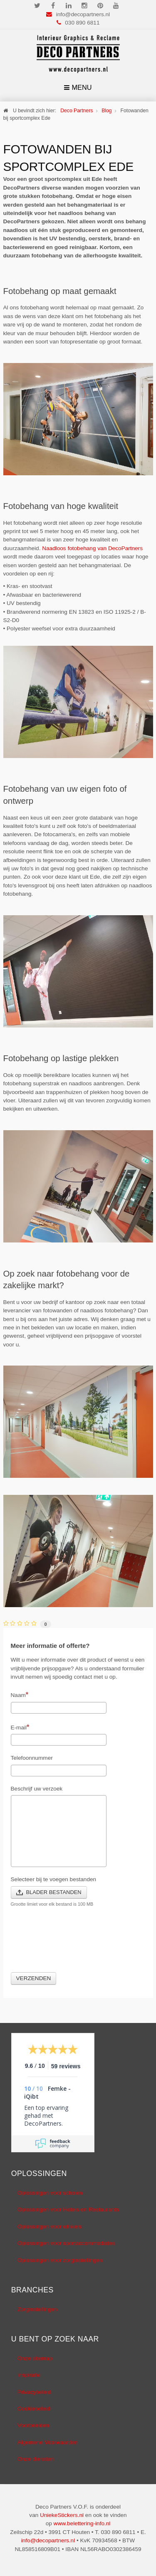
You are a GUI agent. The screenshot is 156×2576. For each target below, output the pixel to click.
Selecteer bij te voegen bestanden (54, 1879)
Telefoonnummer (32, 1758)
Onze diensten (35, 2459)
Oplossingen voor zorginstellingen (59, 2260)
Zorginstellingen (37, 2309)
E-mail (20, 1727)
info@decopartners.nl (83, 14)
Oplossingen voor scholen (49, 2193)
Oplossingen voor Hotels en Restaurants (68, 2209)
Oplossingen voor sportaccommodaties (66, 2243)
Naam (20, 1694)
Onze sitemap (34, 2358)
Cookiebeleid (33, 2409)
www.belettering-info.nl (82, 2523)
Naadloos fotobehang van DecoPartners (92, 548)
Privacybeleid (34, 2392)
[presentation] (74, 1945)
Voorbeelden (33, 2425)
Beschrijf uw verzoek (37, 1789)
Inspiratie (28, 2375)
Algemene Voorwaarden (47, 2442)
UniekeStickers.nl (62, 2515)
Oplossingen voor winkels (49, 2226)
